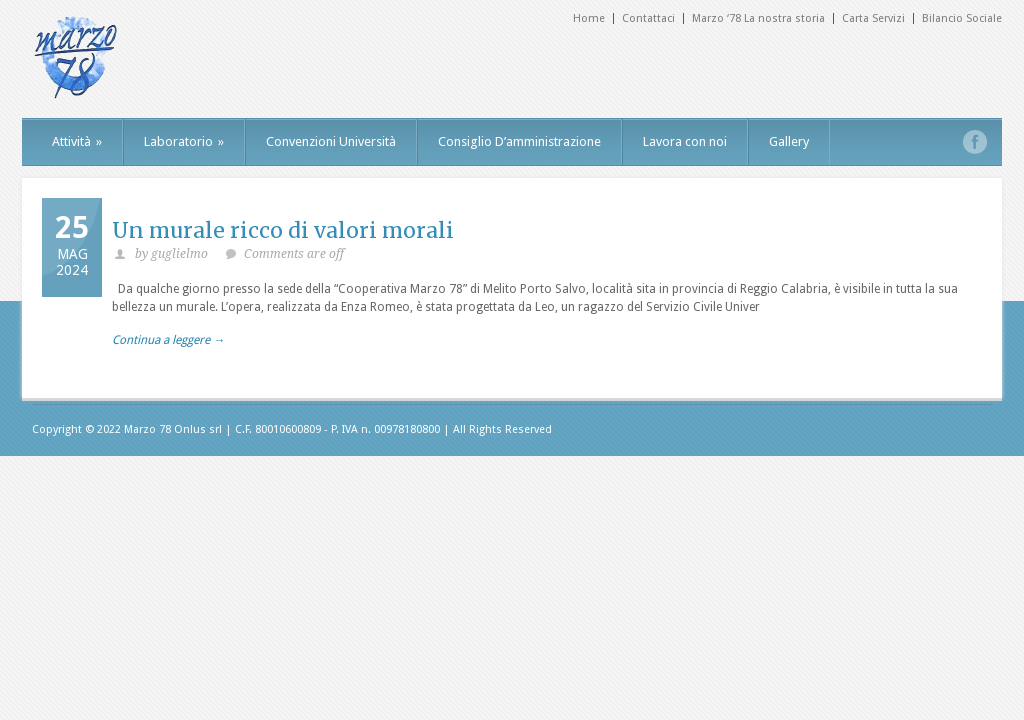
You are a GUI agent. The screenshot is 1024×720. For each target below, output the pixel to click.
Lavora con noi (685, 141)
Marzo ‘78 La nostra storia (758, 18)
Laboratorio (184, 141)
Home (589, 18)
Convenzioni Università (331, 141)
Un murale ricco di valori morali (283, 230)
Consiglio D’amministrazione (519, 141)
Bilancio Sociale (962, 18)
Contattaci (648, 18)
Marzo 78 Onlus (165, 429)
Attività (77, 141)
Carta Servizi (873, 18)
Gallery (789, 141)
